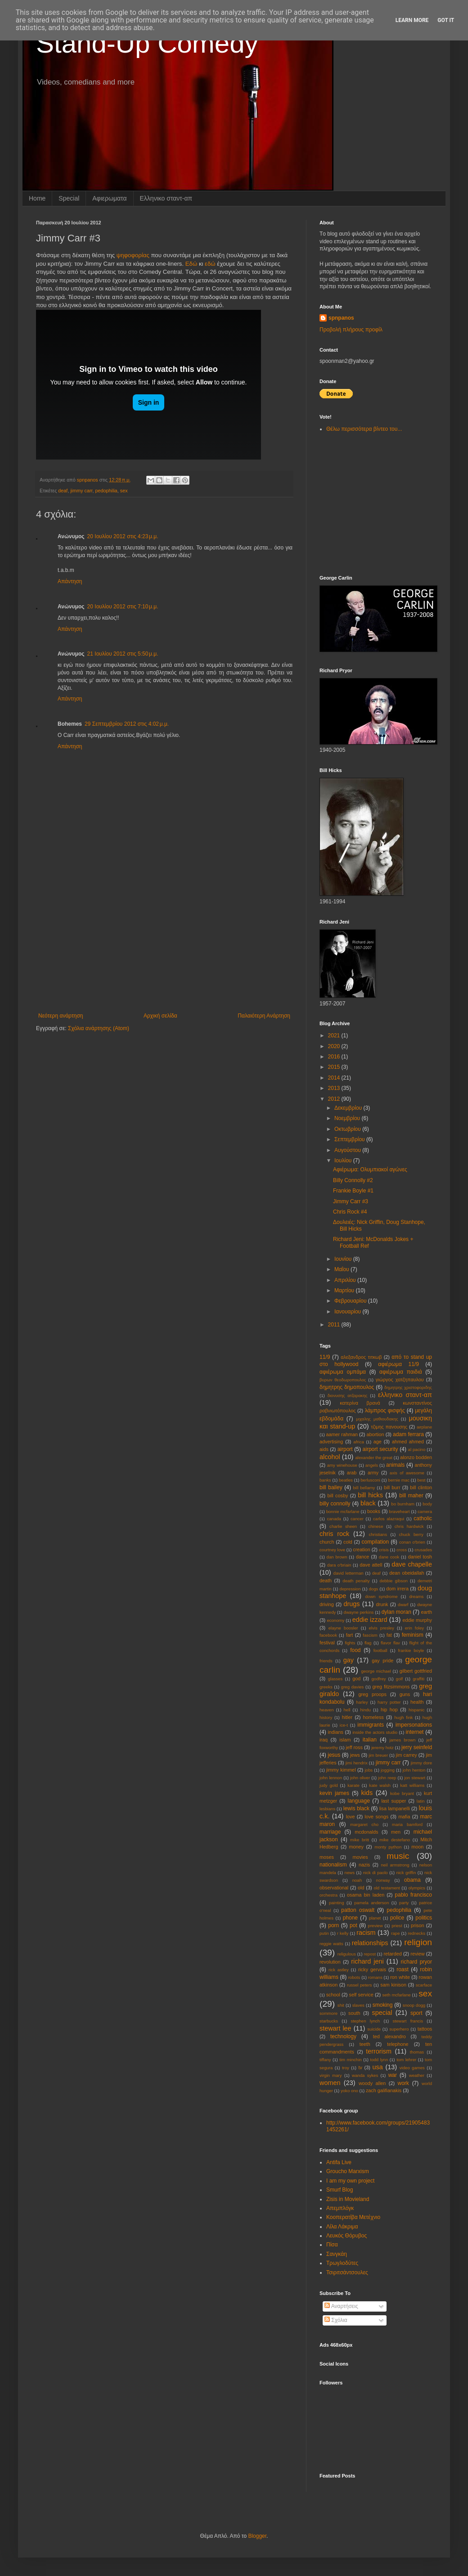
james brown (402, 1739)
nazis (364, 1864)
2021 (335, 1035)
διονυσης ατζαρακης (348, 1395)
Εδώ (191, 263)
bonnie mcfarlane (343, 1511)
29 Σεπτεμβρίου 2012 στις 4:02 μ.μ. (127, 724)
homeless (373, 1717)
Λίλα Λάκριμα (342, 2226)
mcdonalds (366, 1832)
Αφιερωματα (109, 198)
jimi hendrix (357, 1762)
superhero (399, 2029)
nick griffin (406, 1872)
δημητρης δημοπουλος (347, 1387)
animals (395, 1465)
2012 (335, 1099)
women (330, 2082)
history (326, 1717)
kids (367, 1792)
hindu (365, 1709)
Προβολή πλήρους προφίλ (351, 329)
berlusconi (370, 1480)
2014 (335, 1078)
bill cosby (338, 1495)
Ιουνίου (343, 1259)
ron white (400, 1977)
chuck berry (411, 1534)
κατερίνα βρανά (360, 1403)
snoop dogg (414, 2005)
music (398, 1856)
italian (370, 1740)
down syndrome (381, 1596)
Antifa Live (338, 2162)
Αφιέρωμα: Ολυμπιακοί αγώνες (370, 1169)
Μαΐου (342, 1269)
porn (333, 1925)
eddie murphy (417, 1620)
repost (370, 1953)
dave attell (371, 1564)
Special (68, 198)
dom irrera (397, 1588)
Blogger (257, 2536)
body (427, 1503)
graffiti (418, 1678)
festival (327, 1642)
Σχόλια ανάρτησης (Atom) (98, 1028)
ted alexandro (389, 2036)
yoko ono (349, 2090)
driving (327, 1604)
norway (383, 1880)
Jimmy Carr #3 (350, 1201)
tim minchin (350, 2059)
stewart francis (408, 2020)
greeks (326, 1686)
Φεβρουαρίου (351, 1301)
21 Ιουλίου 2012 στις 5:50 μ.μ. (122, 654)
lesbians (327, 1808)
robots (354, 1977)
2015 (335, 1067)
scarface (424, 1984)
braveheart (399, 1511)
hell (347, 1709)
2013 (335, 1088)
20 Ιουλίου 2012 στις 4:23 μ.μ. (122, 536)
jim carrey (406, 1755)
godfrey (379, 1678)
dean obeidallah (406, 1573)
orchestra (329, 1895)
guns (405, 1694)
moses (327, 1857)
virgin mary (331, 2075)
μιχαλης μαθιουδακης (377, 1418)
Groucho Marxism (347, 2171)
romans (375, 1977)
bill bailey (331, 1487)
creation (361, 1549)
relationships (370, 1943)
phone (350, 1918)
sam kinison (393, 1984)
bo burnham (402, 1503)
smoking (383, 2005)
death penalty (355, 1580)
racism (365, 1932)
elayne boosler (343, 1627)
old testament (387, 1887)
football (380, 1650)
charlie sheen (343, 1526)
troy (345, 2067)
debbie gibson (394, 1580)
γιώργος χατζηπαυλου (400, 1379)
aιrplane (424, 1426)
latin (421, 1801)
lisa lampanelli (394, 1808)
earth (426, 1612)
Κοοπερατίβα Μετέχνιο (353, 2217)
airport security (380, 1449)
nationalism (333, 1865)
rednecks (416, 1933)
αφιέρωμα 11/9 (398, 1364)
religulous (347, 1953)
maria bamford (407, 1824)
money (356, 1846)
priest (397, 1925)
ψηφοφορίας (133, 255)
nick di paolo (375, 1872)
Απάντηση (70, 581)
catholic (423, 1518)
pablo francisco (413, 1895)
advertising (331, 1441)
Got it (445, 20)
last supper (393, 1801)
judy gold (329, 1785)
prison (417, 1925)
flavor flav (390, 1642)
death (326, 1580)
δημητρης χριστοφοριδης (408, 1387)
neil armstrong (395, 1864)
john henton (414, 1770)
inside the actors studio (374, 1732)
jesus (334, 1755)
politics (423, 1918)
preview (375, 1925)
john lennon (331, 1777)
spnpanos (341, 318)
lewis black (356, 1808)
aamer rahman (342, 1434)
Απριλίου (345, 1280)
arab (352, 1472)
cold (347, 1542)
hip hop (389, 1709)
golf (399, 1678)
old (361, 1887)
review (417, 1953)
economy (335, 1620)
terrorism (379, 2051)
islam (345, 1739)
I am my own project (350, 2181)
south (354, 2013)
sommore (329, 2013)
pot (353, 1925)
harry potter (389, 1702)
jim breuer (378, 1755)
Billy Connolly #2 (353, 1180)
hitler (347, 1717)
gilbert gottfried (416, 1671)
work (403, 2083)
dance (362, 1556)
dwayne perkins (359, 1612)
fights (350, 1642)
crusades (423, 1549)
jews (355, 1755)
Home (37, 198)
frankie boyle (411, 1650)
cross (401, 1549)
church (327, 1542)
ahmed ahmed (408, 1441)
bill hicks (370, 1495)
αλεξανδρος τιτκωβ (361, 1357)
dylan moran (396, 1612)
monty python (387, 1846)
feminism (412, 1635)
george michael (376, 1671)
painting (336, 1902)
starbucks (329, 2020)
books (373, 1511)
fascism (370, 1635)
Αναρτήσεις (341, 2306)
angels (371, 1465)
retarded (392, 1953)
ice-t (344, 1725)
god (356, 1678)
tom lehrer (406, 2059)
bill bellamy (364, 1487)
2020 (335, 1046)
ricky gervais (372, 1969)
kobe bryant (402, 1793)
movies (360, 1857)
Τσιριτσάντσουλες (347, 2272)
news (350, 1872)
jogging (388, 1770)
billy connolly (335, 1503)
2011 (335, 1324)
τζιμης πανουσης (389, 1426)
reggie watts (331, 1943)
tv (360, 2067)
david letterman (348, 1573)
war (392, 2075)
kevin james (334, 1793)
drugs (351, 1603)
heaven (326, 1709)
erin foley (414, 1627)
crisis (384, 1549)
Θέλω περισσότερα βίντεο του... (364, 429)
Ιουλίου (343, 1160)
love (350, 1816)
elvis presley (381, 1627)
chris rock (334, 1533)
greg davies (352, 1686)
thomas (417, 2051)
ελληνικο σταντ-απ (405, 1394)
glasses (335, 1678)
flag (367, 1642)
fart (349, 1635)
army (373, 1472)
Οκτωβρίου (348, 1129)
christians (378, 1534)
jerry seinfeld (416, 1747)
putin (324, 1933)
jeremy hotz (382, 1747)
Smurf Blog (339, 2190)
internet (414, 1732)
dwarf (403, 1604)
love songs (376, 1816)
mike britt (359, 1839)
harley (362, 1702)
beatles (346, 1480)
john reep (387, 1777)
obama (412, 1880)
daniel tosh (420, 1556)
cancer (357, 1518)
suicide (374, 2029)
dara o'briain (339, 1565)
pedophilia (106, 490)
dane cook (389, 1556)
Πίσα (332, 2244)
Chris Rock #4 (350, 1212)
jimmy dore (421, 1762)
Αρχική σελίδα (160, 1016)
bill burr (392, 1487)
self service (361, 1994)
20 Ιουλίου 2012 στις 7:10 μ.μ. (122, 606)
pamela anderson (371, 1902)
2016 (335, 1057)
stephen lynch (365, 2020)
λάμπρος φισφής (385, 1410)
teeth (365, 2044)
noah (357, 1880)
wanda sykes (365, 2075)
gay (348, 1660)
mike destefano (394, 1839)
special (382, 2012)
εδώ (210, 263)
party (404, 1902)
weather (416, 2075)
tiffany (325, 2059)
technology (343, 2036)
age (378, 1441)
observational (334, 1887)
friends (326, 1660)
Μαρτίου (345, 1290)
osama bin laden (365, 1894)
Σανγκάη (336, 2254)
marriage (330, 1832)
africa (358, 1441)
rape (395, 1933)
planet (375, 1917)
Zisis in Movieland (347, 2199)
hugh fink (403, 1717)
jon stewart (414, 1777)
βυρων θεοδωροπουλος (343, 1379)
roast (402, 1969)
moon (417, 1846)
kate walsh (380, 1785)
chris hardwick (409, 1526)
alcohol (330, 1456)
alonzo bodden (416, 1457)
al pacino (417, 1449)
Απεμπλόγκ (340, 2208)
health (416, 1702)
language (358, 1801)
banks (325, 1480)
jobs (368, 1770)
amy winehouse (342, 1465)
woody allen (372, 2083)
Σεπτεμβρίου (350, 1139)
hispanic (416, 1709)
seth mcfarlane (396, 1994)
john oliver (360, 1777)
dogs (373, 1588)
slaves (358, 2005)
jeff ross (354, 1747)
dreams (416, 1596)
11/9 (325, 1357)
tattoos (425, 2028)
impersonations (414, 1725)
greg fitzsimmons (391, 1686)
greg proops (372, 1694)
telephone (397, 2044)
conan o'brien (412, 1542)
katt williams (412, 1785)
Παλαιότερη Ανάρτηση (264, 1016)
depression (350, 1588)
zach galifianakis (383, 2090)
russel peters (359, 1984)
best (421, 1480)
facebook (328, 1635)
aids (324, 1449)
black (368, 1503)
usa (378, 2067)
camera (425, 1511)
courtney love (332, 1549)
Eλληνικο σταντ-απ (166, 198)
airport (345, 1449)
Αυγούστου (348, 1150)
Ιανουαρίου (348, 1311)
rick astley (338, 1969)
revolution (330, 1961)
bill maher (411, 1495)
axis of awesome (407, 1472)
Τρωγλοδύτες (342, 2263)
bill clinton (421, 1487)
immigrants (370, 1725)
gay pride (382, 1660)
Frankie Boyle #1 (353, 1191)
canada (334, 1518)
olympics (417, 1887)
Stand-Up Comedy (147, 43)
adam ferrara (408, 1434)
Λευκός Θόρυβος (346, 2235)
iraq (324, 1739)
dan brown (337, 1556)
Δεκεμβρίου (349, 1108)
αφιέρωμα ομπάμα (343, 1372)
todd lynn (379, 2059)
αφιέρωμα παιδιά (400, 1372)
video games (412, 2067)
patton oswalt (357, 1910)
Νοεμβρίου (348, 1118)
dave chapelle (412, 1564)
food (355, 1650)
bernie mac (399, 1480)
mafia (404, 1816)
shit (341, 2005)
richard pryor (416, 1962)
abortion (375, 1434)
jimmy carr (81, 490)
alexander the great (373, 1457)
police (397, 1918)
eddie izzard (369, 1619)
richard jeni (367, 1961)
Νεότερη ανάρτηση (60, 1016)
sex (124, 490)
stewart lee (335, 2028)
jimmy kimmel (341, 1769)
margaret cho (364, 1824)
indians (335, 1732)
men (395, 1832)
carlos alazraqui (388, 1518)
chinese (375, 1526)
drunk (382, 1604)
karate (353, 1785)
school (333, 1994)
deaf (63, 490)
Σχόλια (335, 2320)
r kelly (343, 1933)
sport (416, 2013)
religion (418, 1942)
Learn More (412, 20)
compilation (375, 1542)
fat (389, 1635)
